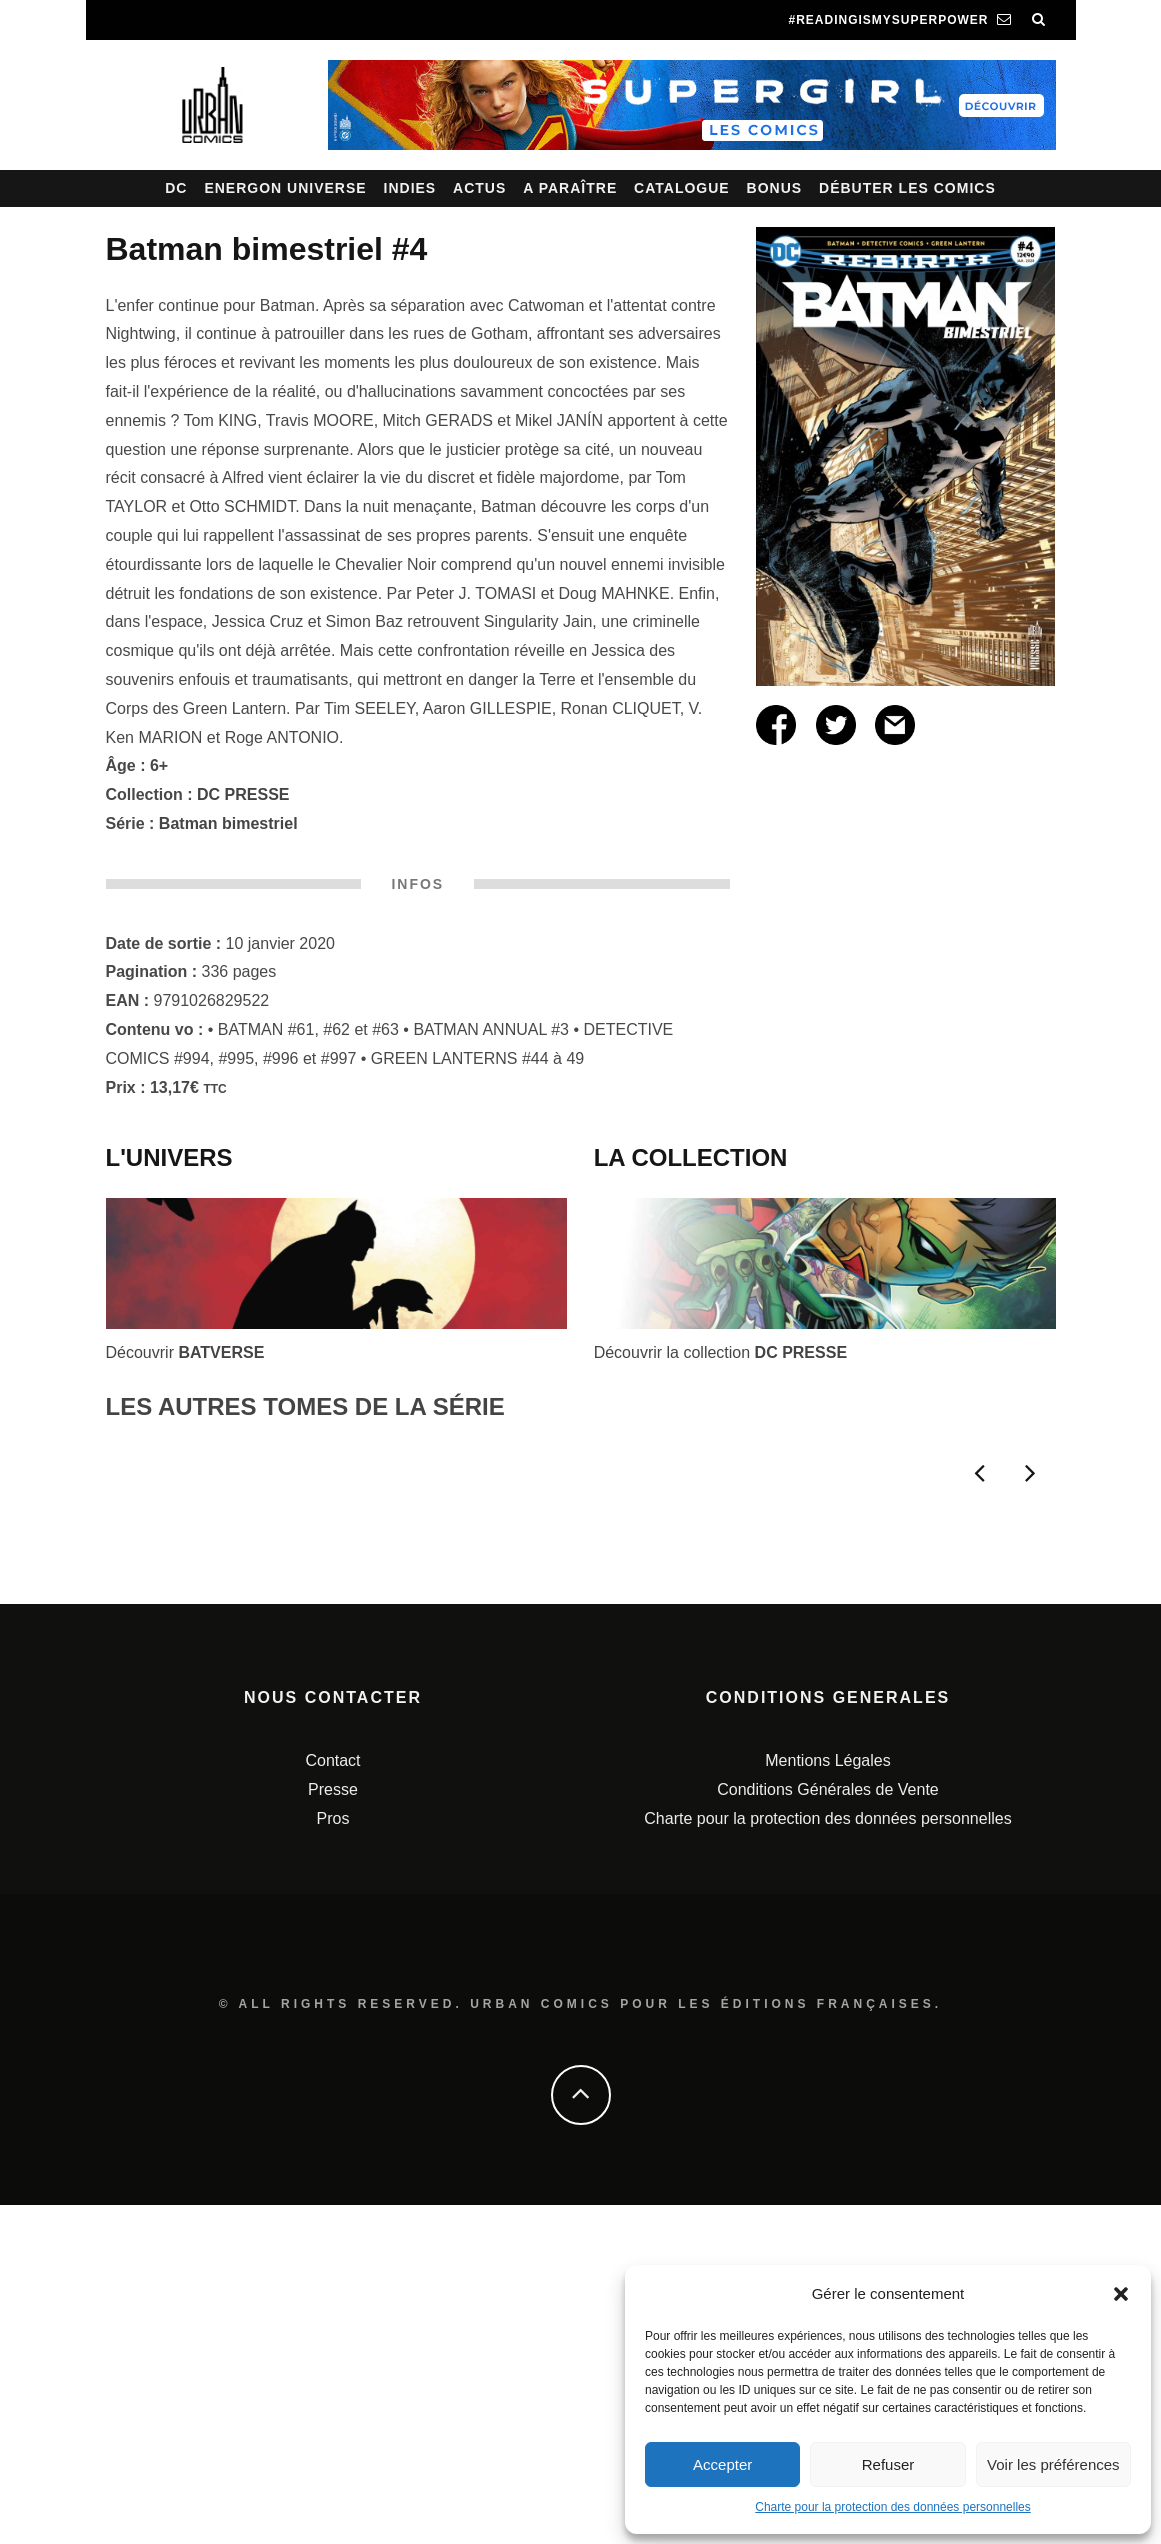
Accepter (722, 2464)
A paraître (570, 188)
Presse (333, 2128)
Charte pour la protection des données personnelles (893, 2507)
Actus (479, 188)
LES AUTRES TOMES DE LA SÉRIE (305, 1406)
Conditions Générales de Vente (827, 2128)
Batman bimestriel (228, 823)
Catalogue (682, 188)
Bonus (775, 188)
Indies (410, 188)
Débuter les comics (907, 188)
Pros (333, 2156)
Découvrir (185, 1352)
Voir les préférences (1053, 2464)
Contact (332, 2099)
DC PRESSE (243, 794)
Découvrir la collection (720, 1352)
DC (176, 188)
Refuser (888, 2464)
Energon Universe (285, 188)
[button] (1121, 2294)
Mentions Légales (827, 2099)
